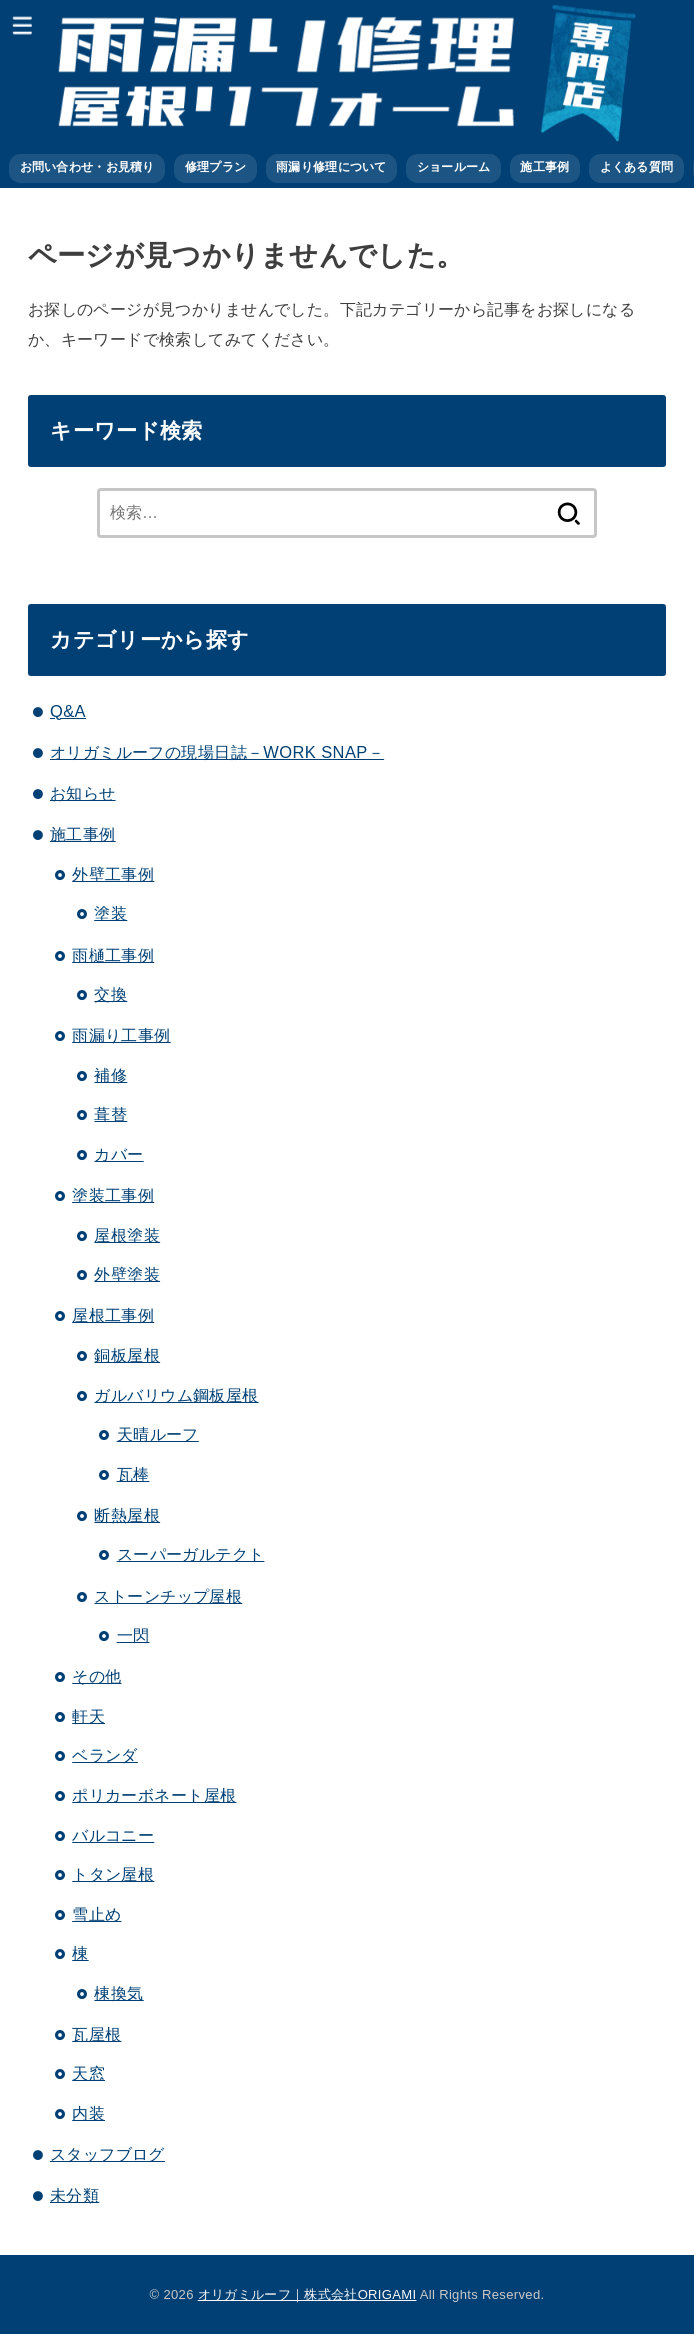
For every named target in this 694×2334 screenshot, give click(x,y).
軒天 (88, 1716)
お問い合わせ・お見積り (87, 167)
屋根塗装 (127, 1235)
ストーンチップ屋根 (168, 1596)
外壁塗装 (127, 1274)
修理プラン (215, 167)
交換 (110, 994)
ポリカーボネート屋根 (154, 1795)
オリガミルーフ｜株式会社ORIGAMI (307, 2294)
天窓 (88, 2073)
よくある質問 (637, 167)
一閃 (133, 1635)
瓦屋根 (96, 2034)
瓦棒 (133, 1474)
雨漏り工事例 (121, 1035)
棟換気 (118, 1993)
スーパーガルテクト (191, 1554)
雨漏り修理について (331, 167)
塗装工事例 (113, 1195)
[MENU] (22, 25)
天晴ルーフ (158, 1434)
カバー (118, 1154)
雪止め (96, 1914)
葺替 (110, 1114)
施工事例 (544, 167)
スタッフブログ (107, 2154)
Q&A (68, 711)
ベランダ (105, 1755)
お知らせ (83, 793)
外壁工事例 (113, 874)
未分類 (74, 2195)
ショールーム (454, 167)
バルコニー (113, 1835)
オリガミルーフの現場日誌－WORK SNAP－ (217, 752)
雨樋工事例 (113, 955)
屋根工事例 (113, 1315)
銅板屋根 (127, 1355)
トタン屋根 (113, 1874)
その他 (96, 1676)
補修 (110, 1075)
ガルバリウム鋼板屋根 (176, 1395)
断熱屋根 (127, 1515)
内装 (88, 2113)
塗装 (110, 913)
